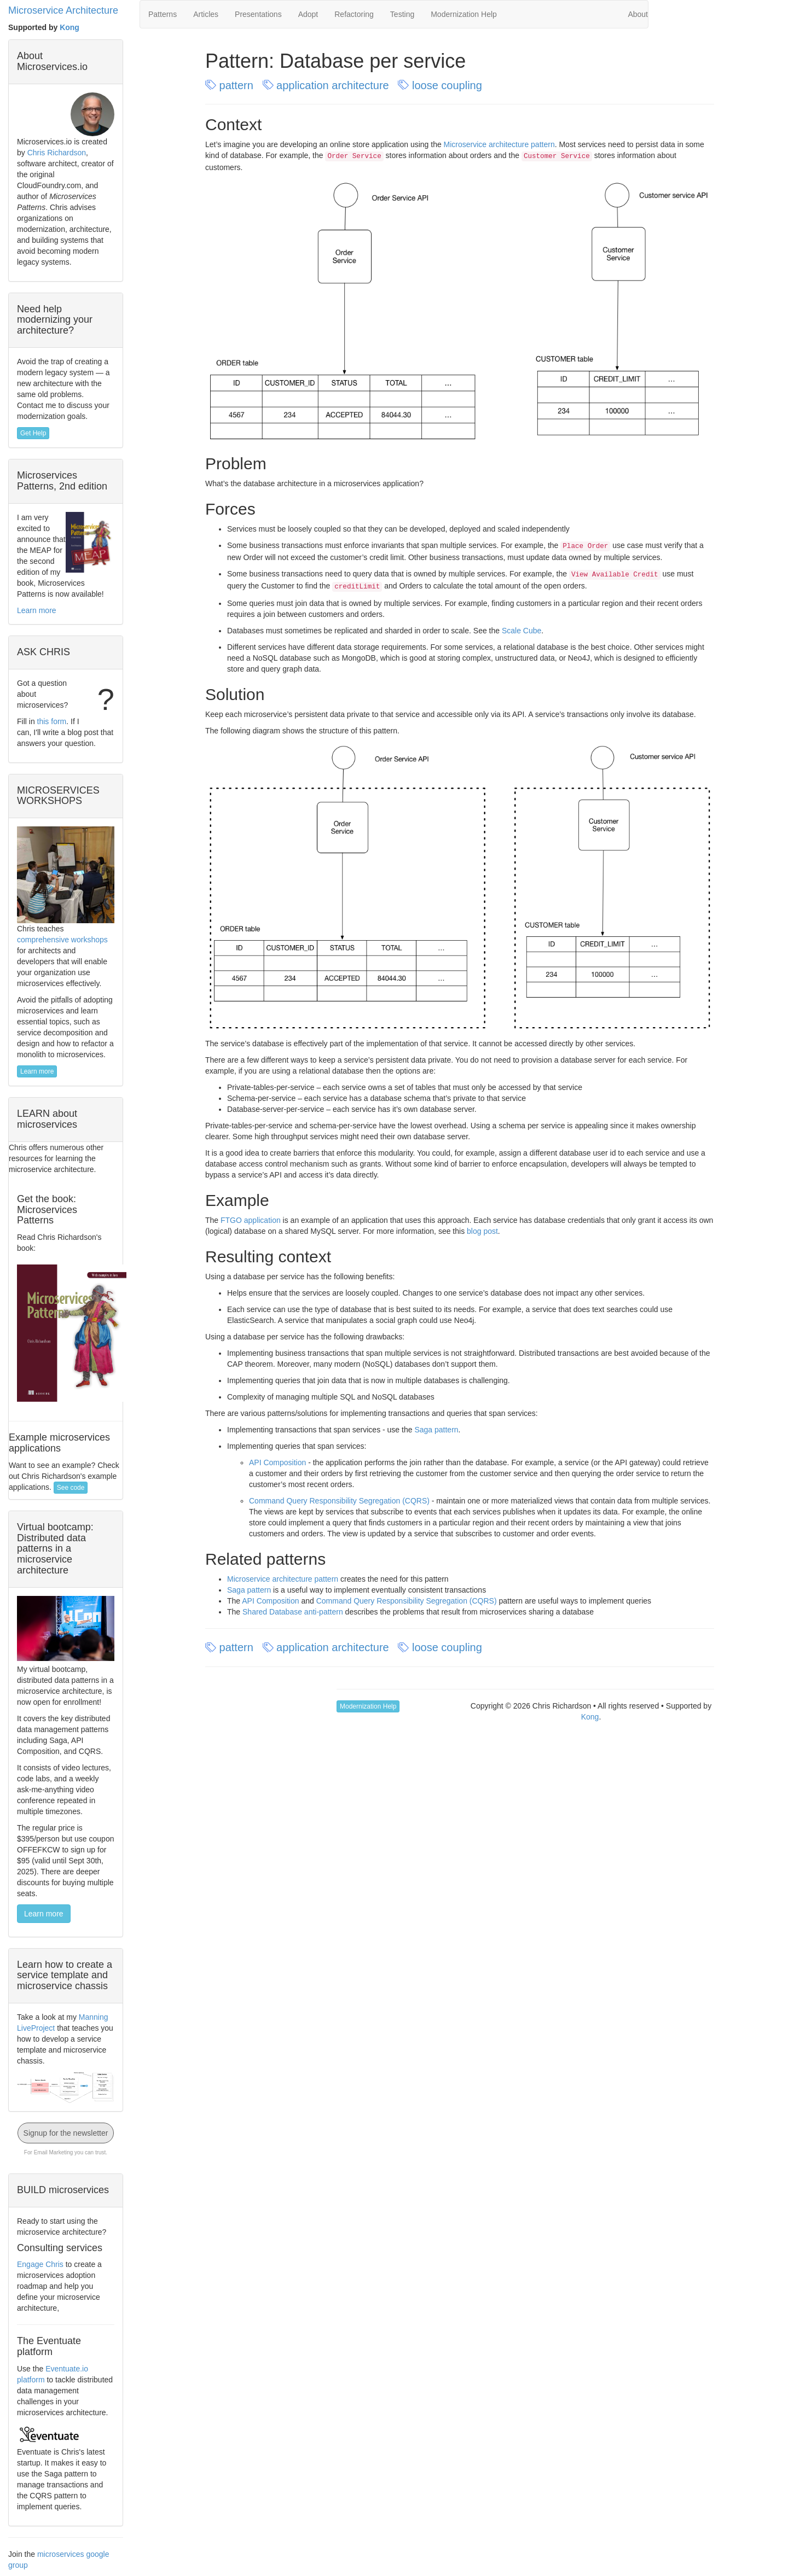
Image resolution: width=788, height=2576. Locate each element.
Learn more (36, 610)
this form (52, 721)
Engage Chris (40, 2264)
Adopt (308, 14)
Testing (402, 14)
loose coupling (441, 85)
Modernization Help (464, 14)
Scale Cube (521, 630)
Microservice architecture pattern (499, 144)
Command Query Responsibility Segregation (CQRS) (339, 1500)
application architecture (327, 85)
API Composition (277, 1462)
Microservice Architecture (63, 10)
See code (71, 1487)
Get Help (33, 433)
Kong (69, 27)
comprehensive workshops (62, 939)
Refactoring (354, 14)
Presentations (258, 14)
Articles (205, 14)
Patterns (162, 14)
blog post (482, 1231)
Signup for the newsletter (66, 2133)
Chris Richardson (56, 152)
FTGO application (251, 1220)
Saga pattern (436, 1429)
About (638, 14)
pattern (230, 85)
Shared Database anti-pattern (292, 1611)
